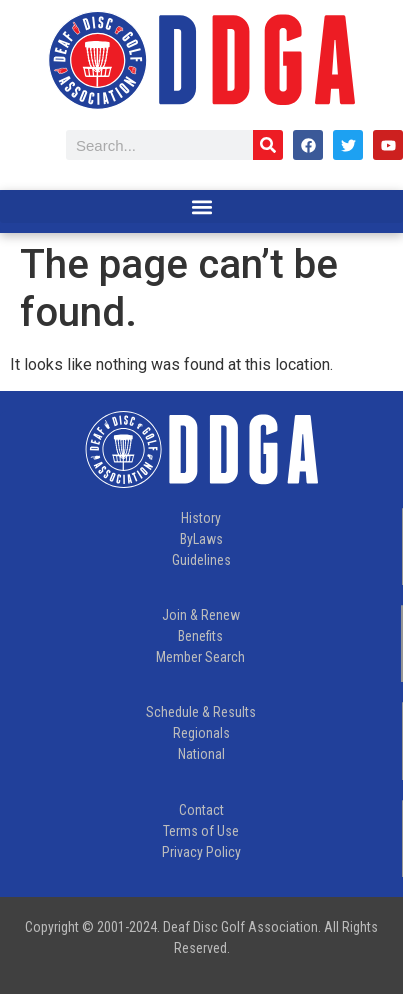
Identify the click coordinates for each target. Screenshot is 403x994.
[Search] (268, 145)
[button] (201, 206)
